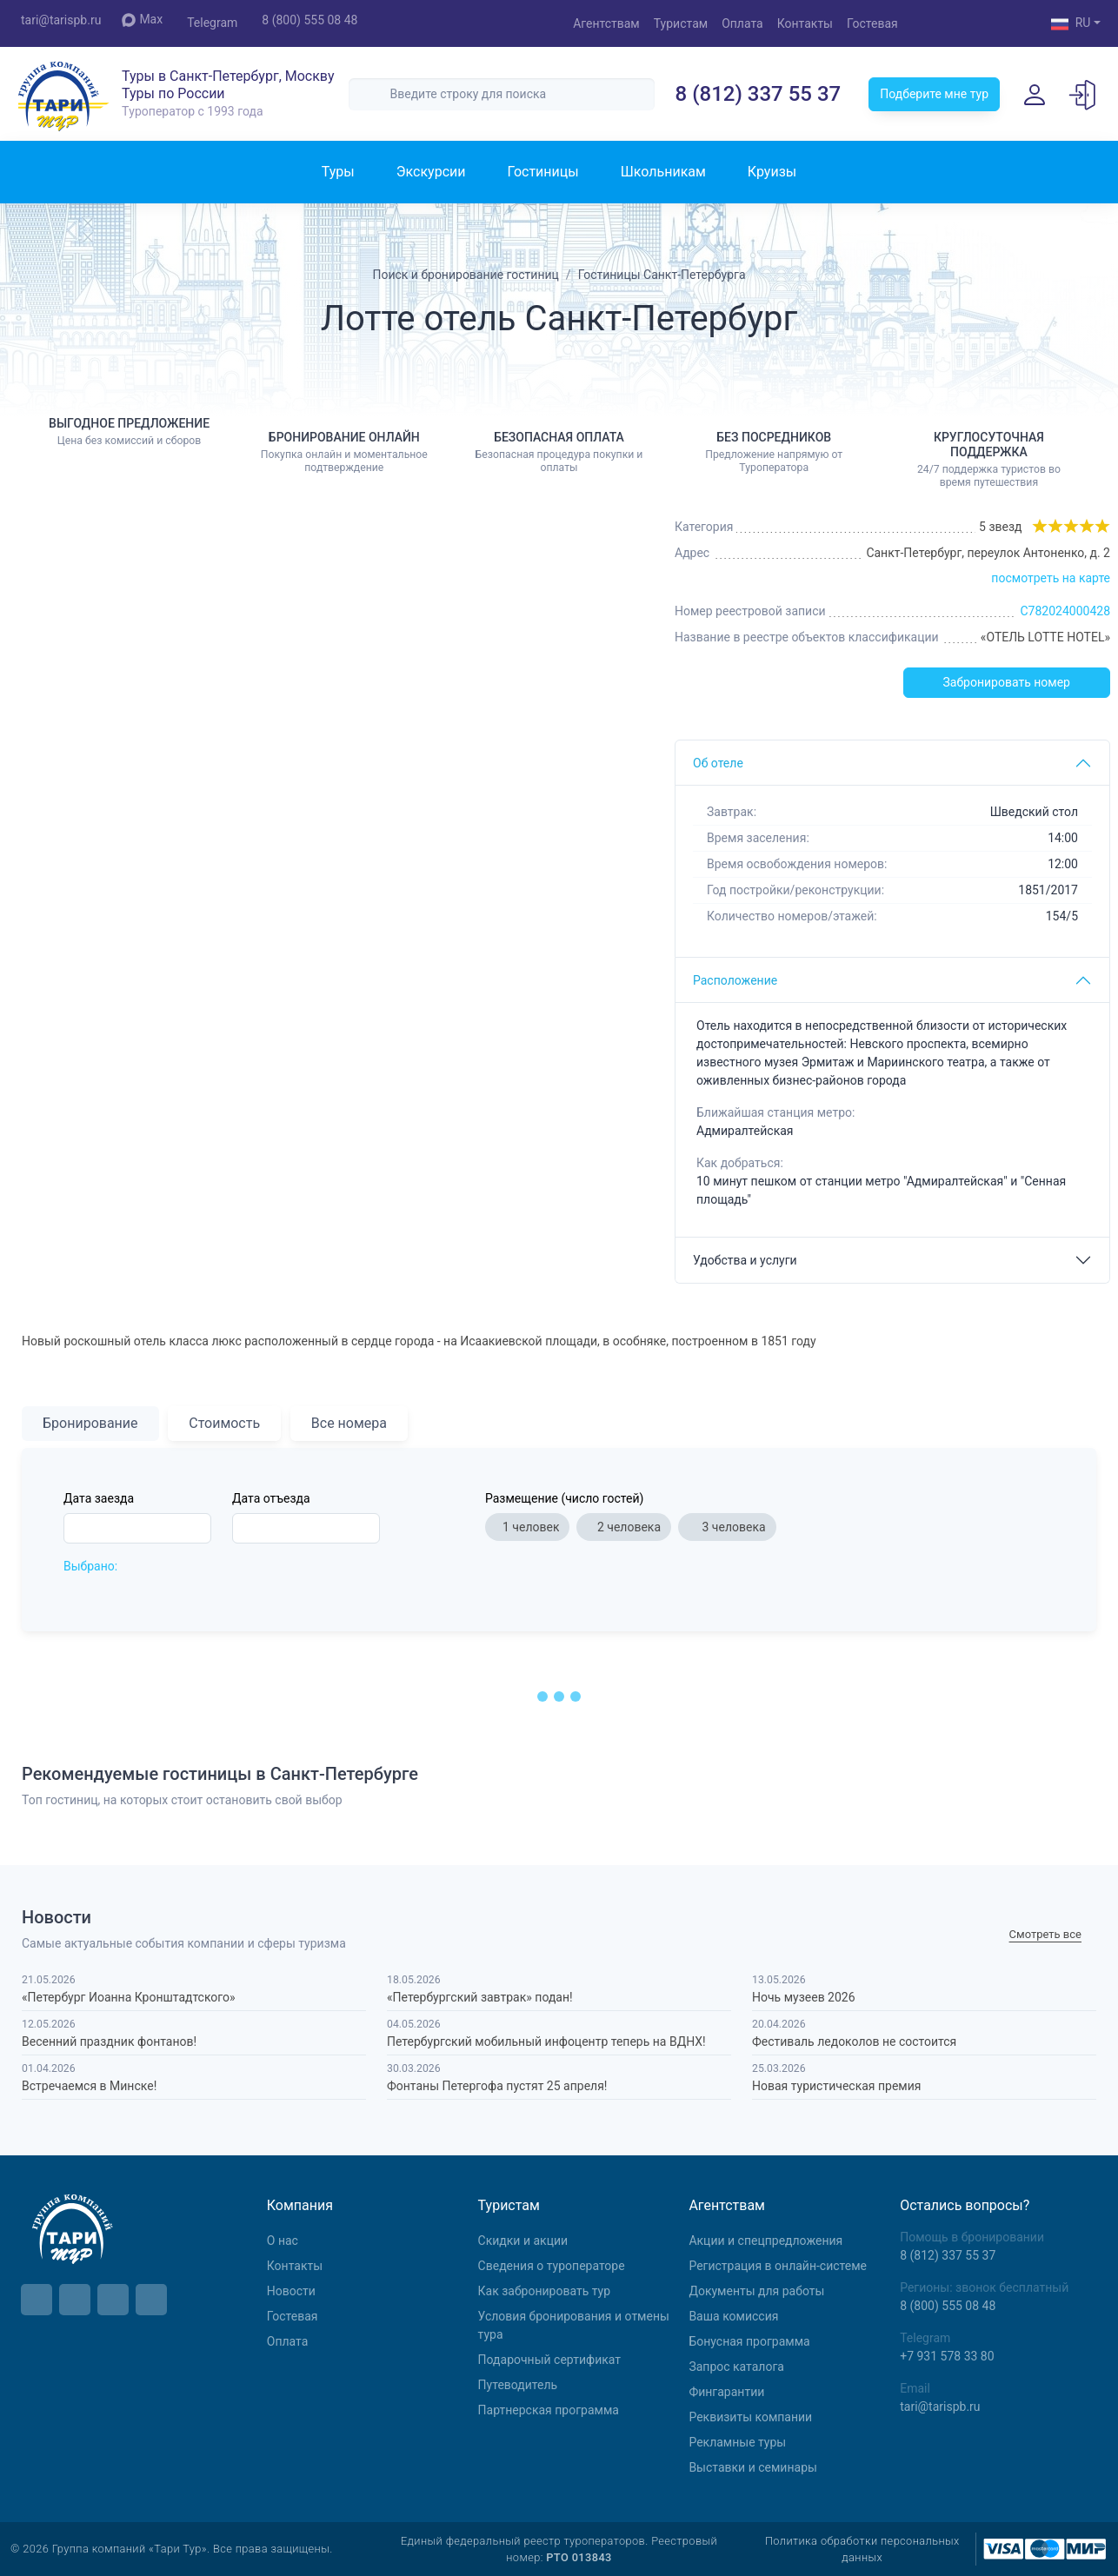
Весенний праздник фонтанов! (109, 2041)
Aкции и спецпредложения (765, 2240)
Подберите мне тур (934, 94)
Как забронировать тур (544, 2291)
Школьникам (663, 171)
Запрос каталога (736, 2367)
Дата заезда (98, 1498)
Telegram (212, 23)
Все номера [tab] (349, 1423)
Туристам (681, 23)
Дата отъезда (271, 1498)
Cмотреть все (1045, 1935)
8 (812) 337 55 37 (758, 94)
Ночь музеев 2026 (803, 1997)
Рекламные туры (737, 2442)
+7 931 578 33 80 (947, 2356)
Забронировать (1006, 683)
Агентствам (606, 23)
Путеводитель (518, 2385)
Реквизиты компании (750, 2417)
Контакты (805, 23)
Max (142, 19)
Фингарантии (726, 2392)
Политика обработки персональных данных (862, 2549)
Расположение (735, 980)
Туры (338, 171)
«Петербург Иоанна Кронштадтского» (129, 1997)
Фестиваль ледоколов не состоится (854, 2041)
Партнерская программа (548, 2410)
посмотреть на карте (1050, 578)
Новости (291, 2291)
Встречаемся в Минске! (89, 2086)
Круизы (772, 171)
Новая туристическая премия (836, 2086)
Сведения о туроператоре (551, 2266)
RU (1071, 24)
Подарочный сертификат (549, 2360)
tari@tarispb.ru (61, 20)
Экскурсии (431, 171)
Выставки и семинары (752, 2467)
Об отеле (718, 763)
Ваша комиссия (733, 2316)
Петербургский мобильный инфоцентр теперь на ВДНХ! (546, 2041)
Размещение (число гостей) (564, 1498)
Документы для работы (756, 2291)
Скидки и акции (523, 2240)
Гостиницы (542, 171)
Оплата (742, 23)
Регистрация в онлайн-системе (778, 2266)
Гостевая (872, 23)
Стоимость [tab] (224, 1423)
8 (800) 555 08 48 (309, 20)
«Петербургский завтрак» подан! (480, 1997)
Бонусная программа (749, 2341)
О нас (282, 2240)
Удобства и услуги (745, 1260)
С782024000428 (1065, 611)
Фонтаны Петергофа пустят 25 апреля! (497, 2086)
